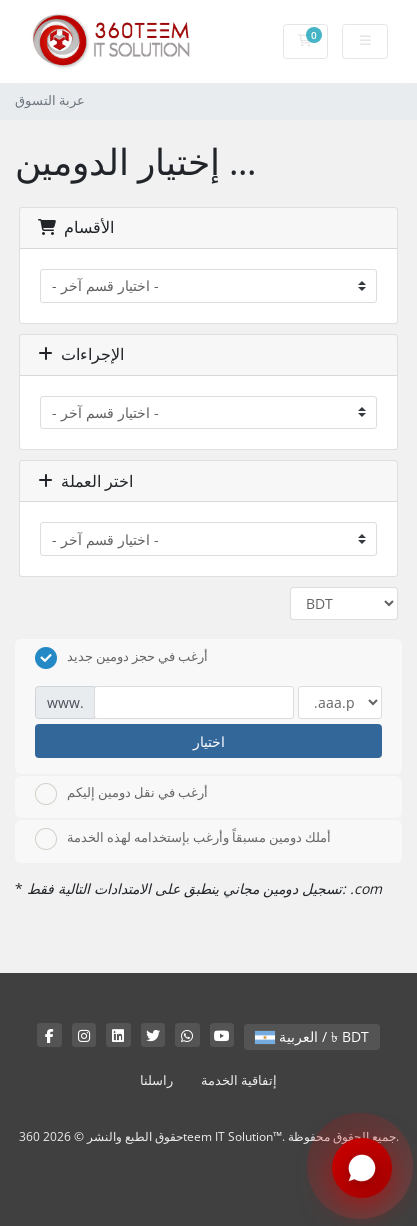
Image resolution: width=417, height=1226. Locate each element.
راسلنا (156, 1080)
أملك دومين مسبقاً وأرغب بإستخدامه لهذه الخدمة (183, 839)
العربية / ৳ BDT (312, 1036)
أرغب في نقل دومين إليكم (121, 794)
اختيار (209, 741)
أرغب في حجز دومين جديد (121, 658)
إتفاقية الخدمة (239, 1080)
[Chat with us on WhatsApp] (362, 1169)
